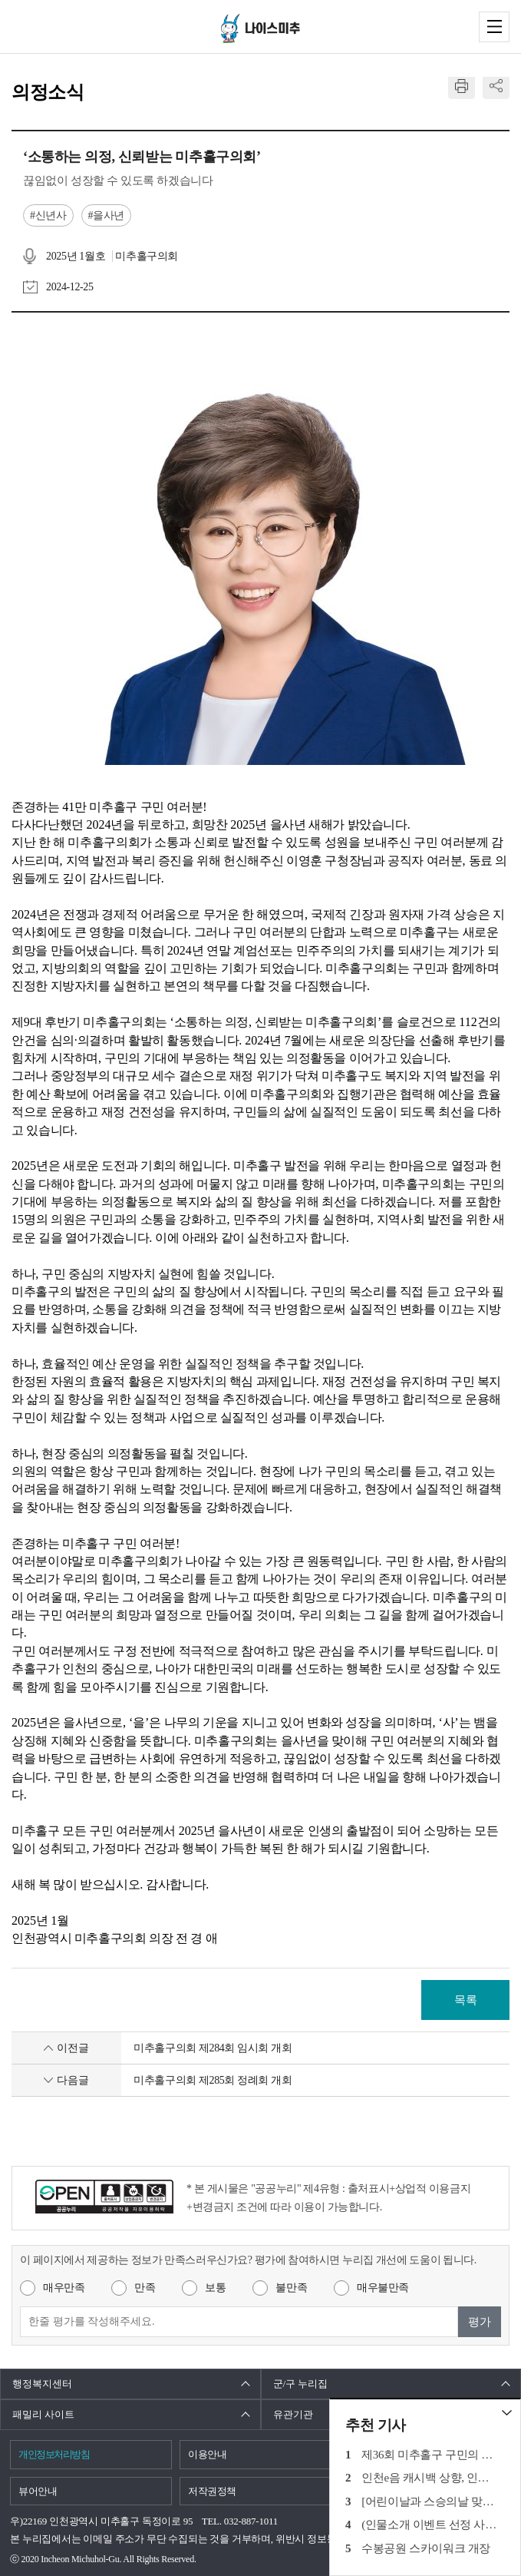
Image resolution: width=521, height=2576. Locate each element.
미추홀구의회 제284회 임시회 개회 (213, 2048)
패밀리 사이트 (43, 2414)
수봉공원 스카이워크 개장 (425, 2548)
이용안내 (207, 2454)
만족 (144, 2287)
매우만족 (63, 2287)
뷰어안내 (38, 2491)
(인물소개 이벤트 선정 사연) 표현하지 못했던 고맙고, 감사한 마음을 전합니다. (429, 2524)
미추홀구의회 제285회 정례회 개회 (213, 2080)
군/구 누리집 (300, 2383)
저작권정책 (212, 2491)
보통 (215, 2287)
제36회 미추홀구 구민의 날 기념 (429, 2455)
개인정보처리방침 (53, 2454)
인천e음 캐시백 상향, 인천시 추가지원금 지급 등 (429, 2478)
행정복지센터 (42, 2383)
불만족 (291, 2287)
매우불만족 (383, 2287)
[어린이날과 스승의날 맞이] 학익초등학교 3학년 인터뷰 (429, 2501)
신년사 (51, 215)
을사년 (108, 215)
